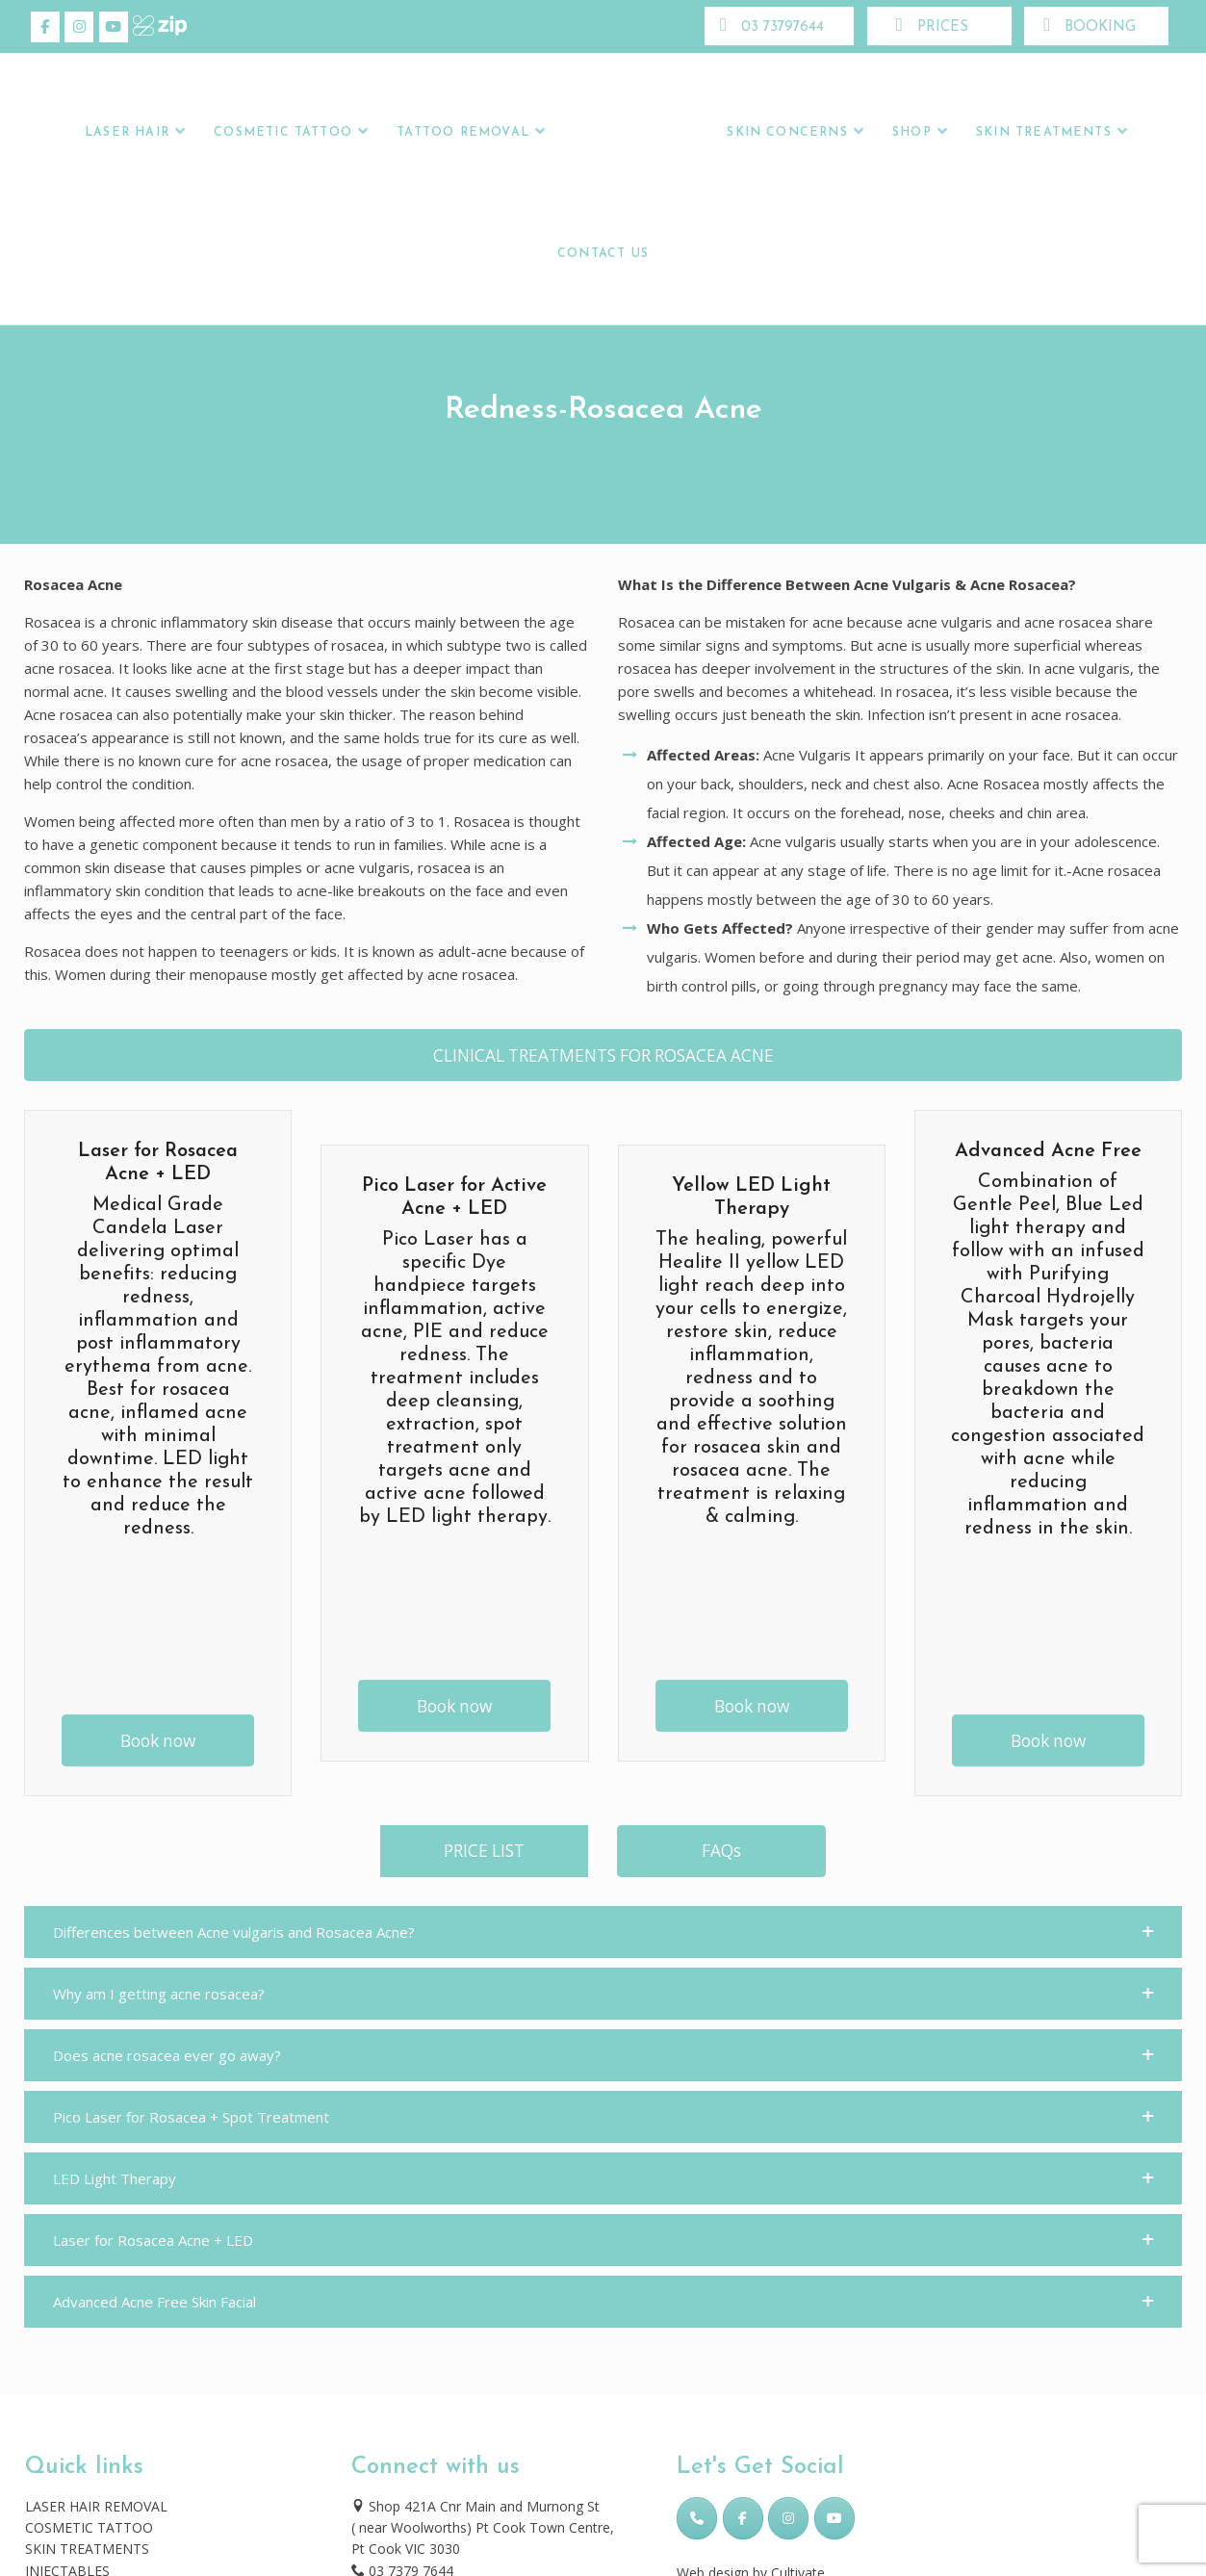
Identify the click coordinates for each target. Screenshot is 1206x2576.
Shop (912, 133)
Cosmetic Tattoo (283, 133)
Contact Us (603, 254)
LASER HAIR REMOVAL (96, 2506)
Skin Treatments (1044, 133)
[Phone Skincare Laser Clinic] (697, 2518)
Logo (633, 133)
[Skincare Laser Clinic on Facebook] (45, 27)
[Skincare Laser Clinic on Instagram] (78, 27)
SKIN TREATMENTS (87, 2548)
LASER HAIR (127, 133)
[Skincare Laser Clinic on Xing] (147, 27)
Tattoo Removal (463, 133)
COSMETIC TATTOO (89, 2527)
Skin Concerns (787, 133)
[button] (603, 1932)
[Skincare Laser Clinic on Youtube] (113, 27)
